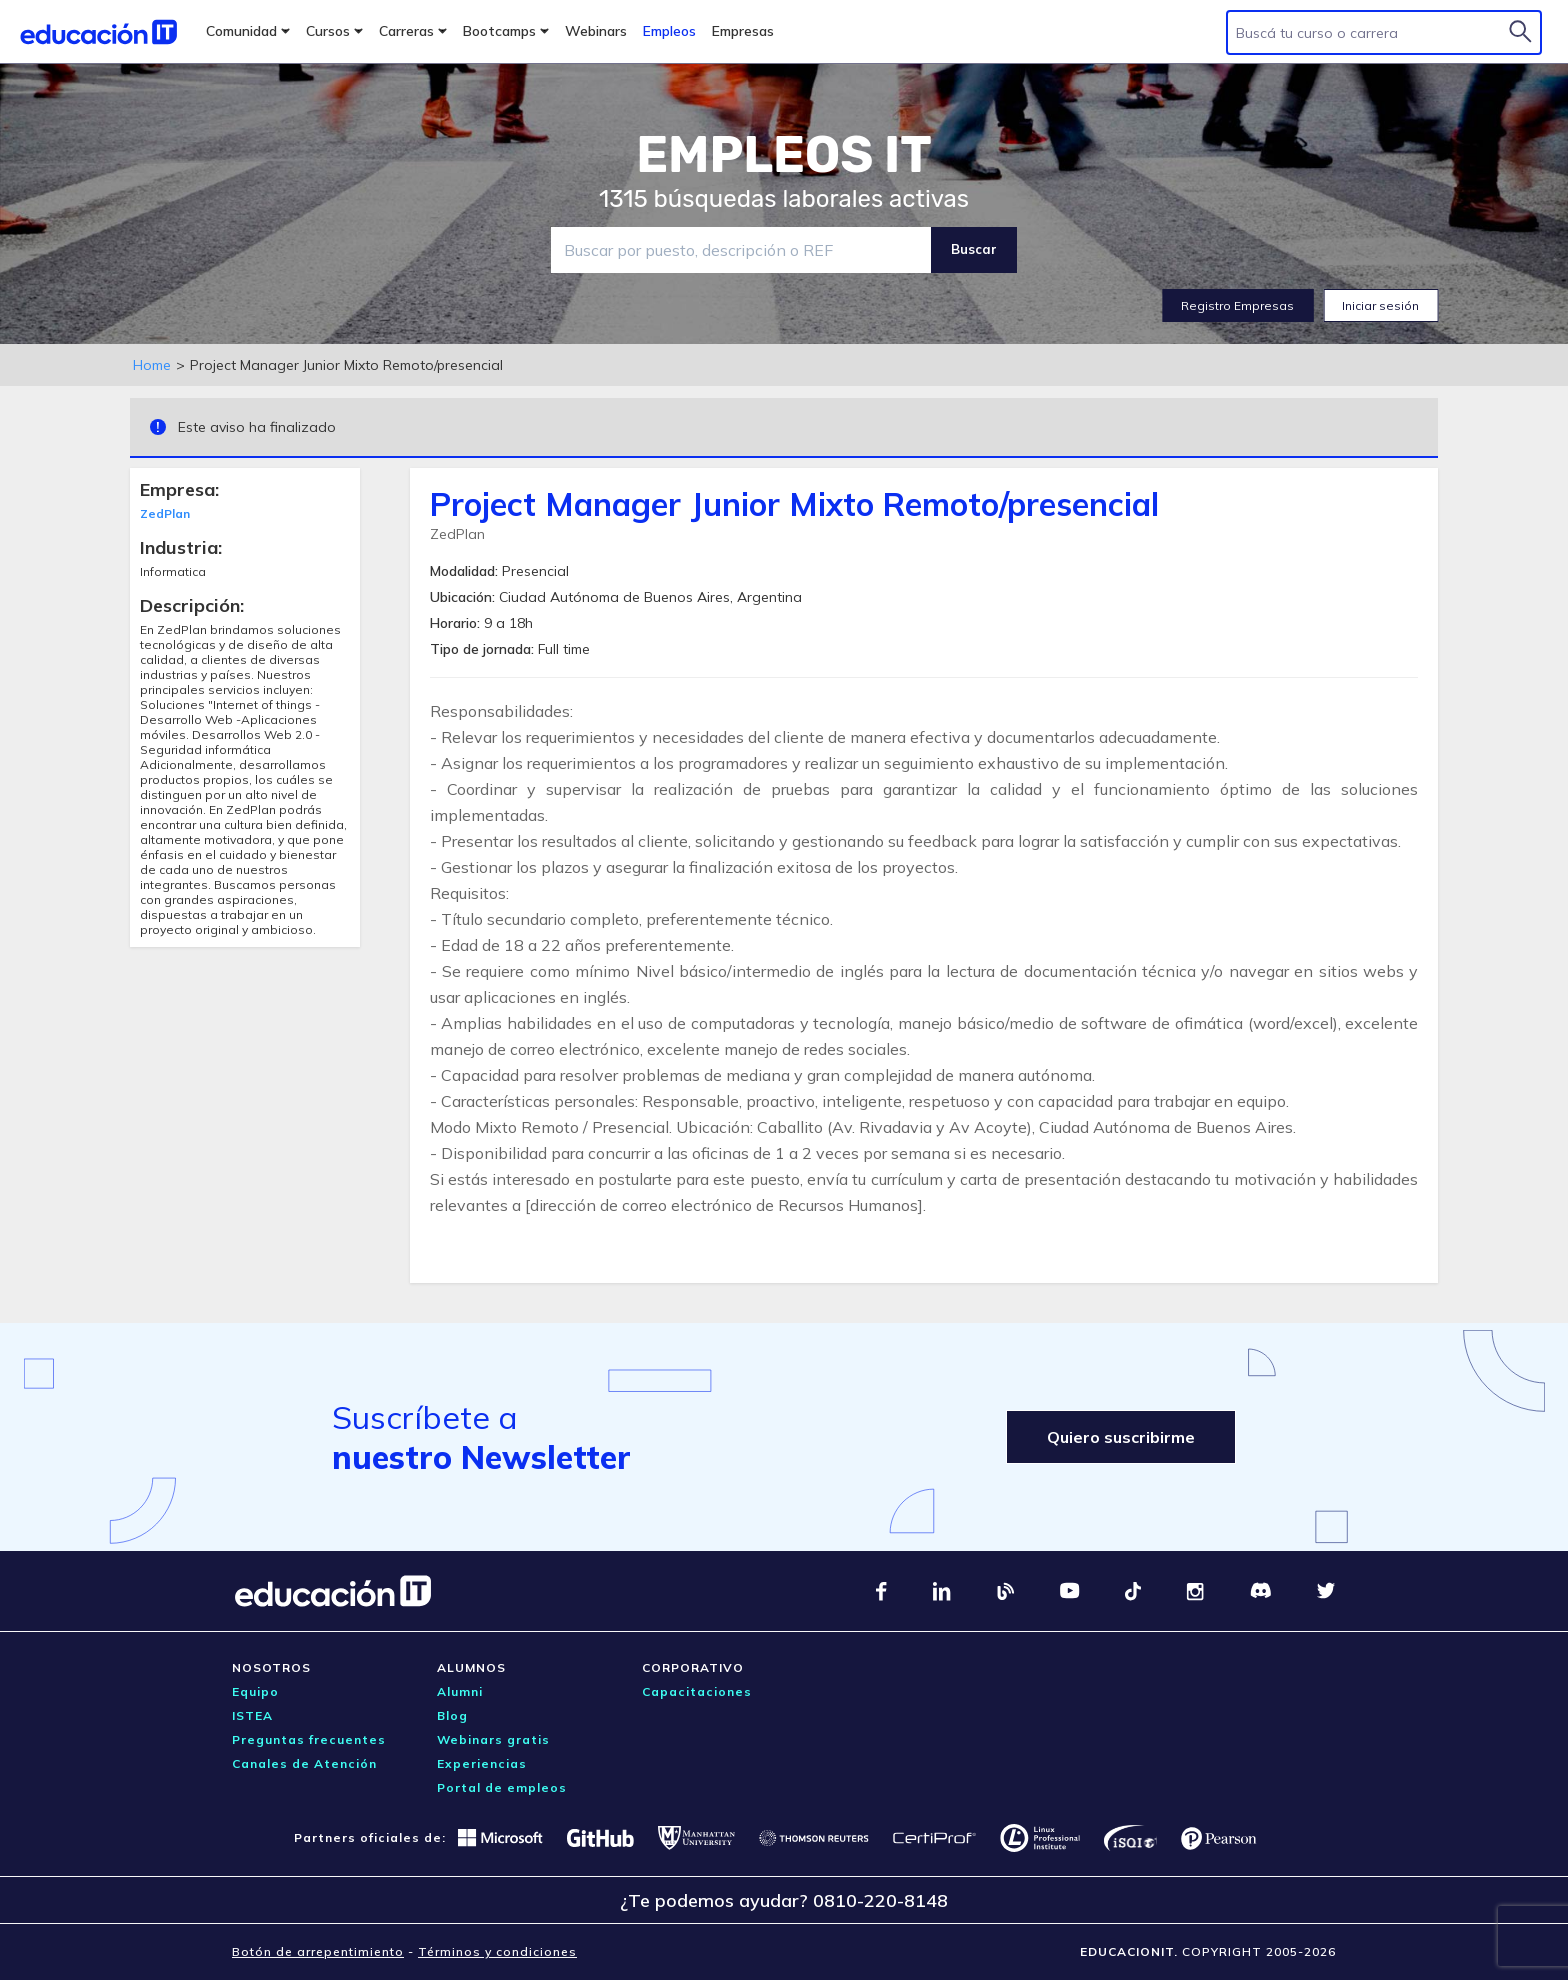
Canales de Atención (304, 1763)
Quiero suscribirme (1121, 1437)
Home (152, 365)
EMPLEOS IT (784, 155)
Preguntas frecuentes (309, 1739)
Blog (452, 1715)
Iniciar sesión (1380, 305)
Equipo (255, 1691)
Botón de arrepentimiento (318, 1951)
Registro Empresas (1237, 305)
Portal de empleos (502, 1787)
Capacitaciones (697, 1691)
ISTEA (252, 1715)
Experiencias (482, 1763)
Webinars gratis (493, 1739)
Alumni (460, 1691)
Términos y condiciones (497, 1951)
